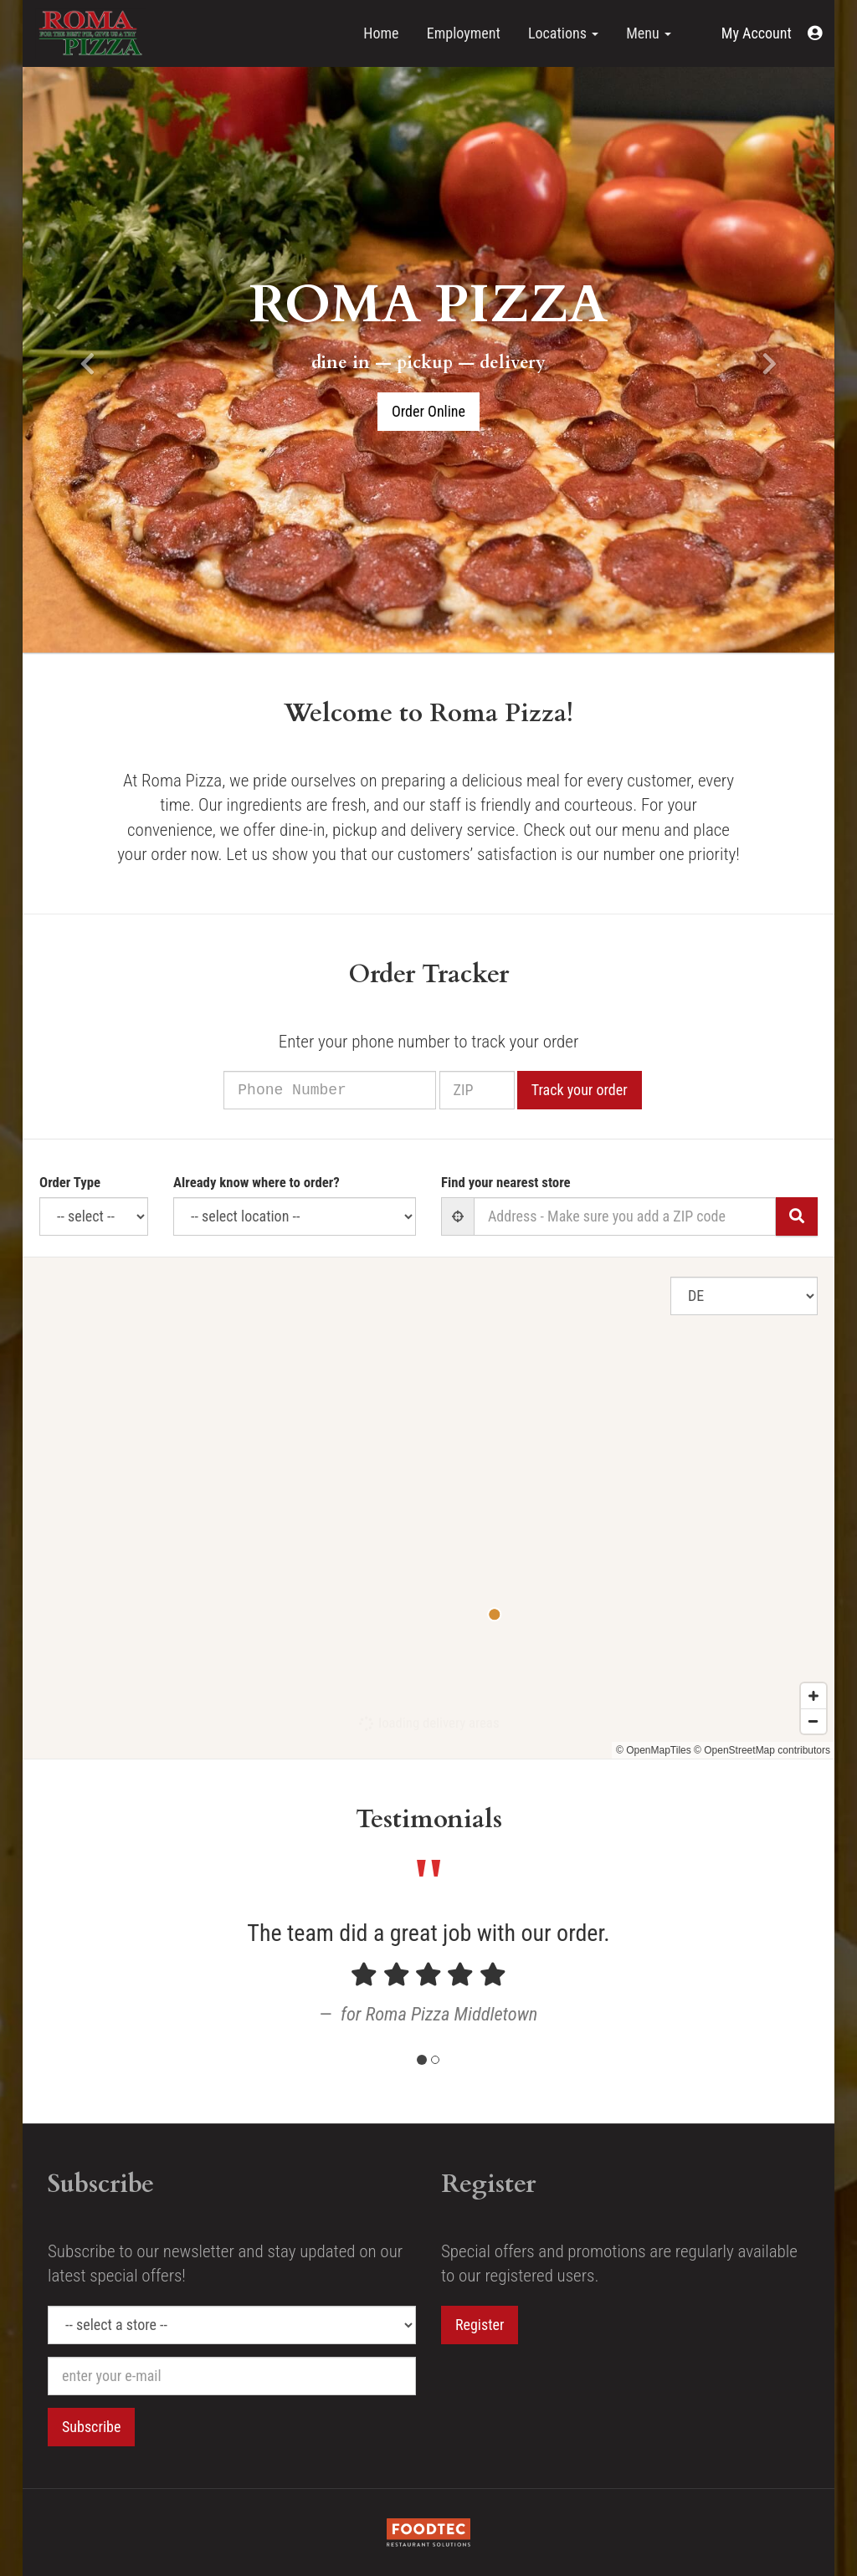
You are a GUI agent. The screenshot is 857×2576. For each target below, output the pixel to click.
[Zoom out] (813, 1721)
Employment (463, 33)
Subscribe (91, 2426)
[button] (771, 33)
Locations (563, 33)
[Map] (428, 1508)
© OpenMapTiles (653, 1750)
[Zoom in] (813, 1695)
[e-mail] (232, 2376)
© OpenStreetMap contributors (762, 1750)
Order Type (69, 1182)
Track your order (600, 1090)
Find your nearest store (506, 1182)
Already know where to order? (256, 1182)
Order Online (428, 411)
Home (380, 33)
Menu (648, 33)
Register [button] (479, 2324)
